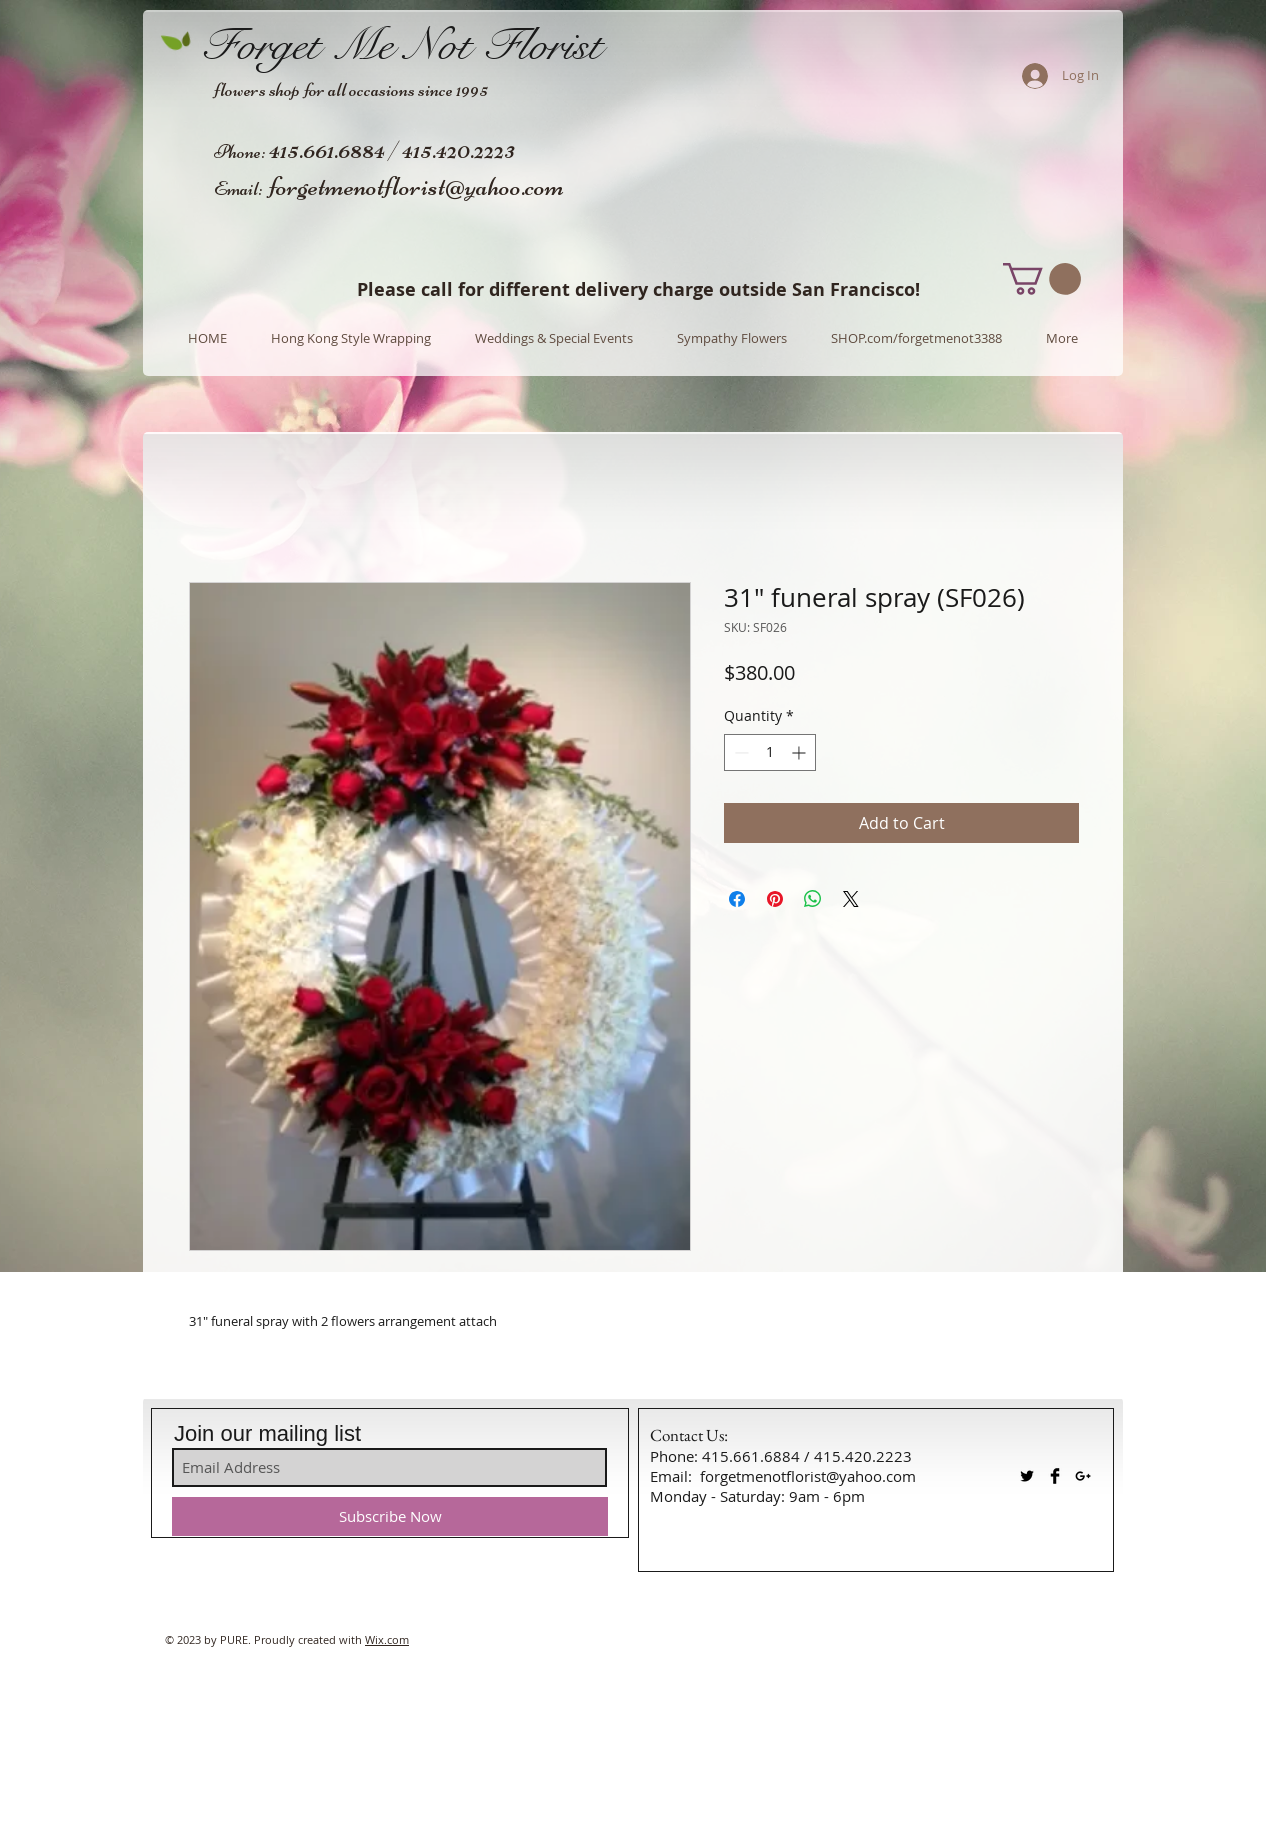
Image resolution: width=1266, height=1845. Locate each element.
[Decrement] (739, 752)
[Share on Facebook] (737, 899)
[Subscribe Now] (390, 1516)
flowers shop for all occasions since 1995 (351, 89)
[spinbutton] (770, 752)
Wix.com (387, 1639)
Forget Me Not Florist (401, 45)
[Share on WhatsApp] (813, 899)
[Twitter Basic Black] (1027, 1476)
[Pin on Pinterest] (775, 899)
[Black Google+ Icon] (1083, 1476)
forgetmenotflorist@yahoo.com (416, 186)
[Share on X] (851, 899)
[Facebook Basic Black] (1055, 1476)
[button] (1042, 279)
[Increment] (800, 752)
